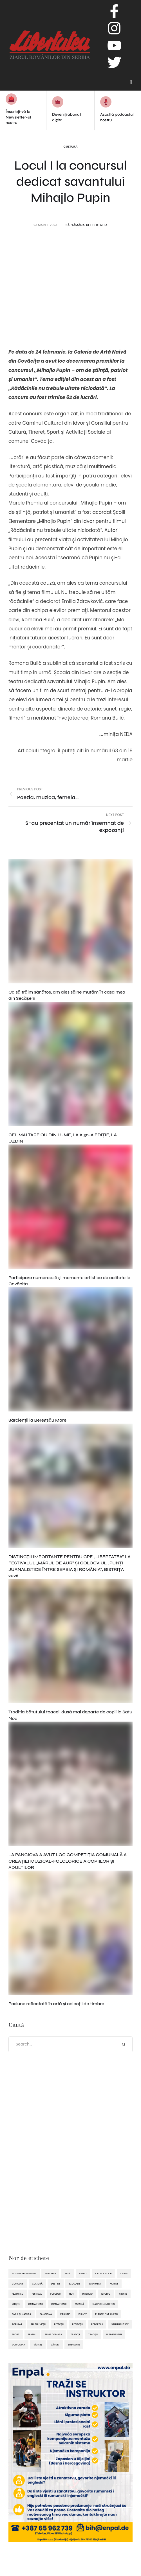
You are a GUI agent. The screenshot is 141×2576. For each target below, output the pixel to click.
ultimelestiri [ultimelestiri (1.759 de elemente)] (114, 2334)
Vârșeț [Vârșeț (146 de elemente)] (55, 2344)
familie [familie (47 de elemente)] (114, 2283)
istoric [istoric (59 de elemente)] (105, 2294)
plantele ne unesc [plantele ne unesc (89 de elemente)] (106, 2314)
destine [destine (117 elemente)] (55, 2283)
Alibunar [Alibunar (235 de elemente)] (50, 2273)
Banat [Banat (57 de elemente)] (83, 2273)
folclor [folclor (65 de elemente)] (55, 2294)
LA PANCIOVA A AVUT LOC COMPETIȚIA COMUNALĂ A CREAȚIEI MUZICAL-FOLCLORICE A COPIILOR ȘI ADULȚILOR (67, 1861)
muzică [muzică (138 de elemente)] (79, 2304)
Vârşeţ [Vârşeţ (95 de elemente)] (37, 2344)
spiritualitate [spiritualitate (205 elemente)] (120, 2324)
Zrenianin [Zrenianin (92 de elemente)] (74, 2344)
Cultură (70, 146)
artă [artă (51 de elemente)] (67, 2273)
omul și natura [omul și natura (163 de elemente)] (21, 2314)
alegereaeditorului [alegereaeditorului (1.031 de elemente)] (24, 2273)
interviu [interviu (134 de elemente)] (87, 2294)
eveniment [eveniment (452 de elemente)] (95, 2283)
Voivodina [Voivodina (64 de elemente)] (18, 2344)
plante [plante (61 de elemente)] (83, 2314)
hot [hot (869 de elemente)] (71, 2294)
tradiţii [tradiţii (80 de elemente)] (75, 2334)
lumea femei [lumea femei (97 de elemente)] (35, 2304)
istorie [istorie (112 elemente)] (123, 2294)
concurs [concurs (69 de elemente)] (18, 2283)
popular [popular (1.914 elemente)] (17, 2324)
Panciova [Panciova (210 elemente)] (46, 2314)
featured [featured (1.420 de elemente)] (17, 2294)
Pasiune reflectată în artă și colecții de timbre (56, 2003)
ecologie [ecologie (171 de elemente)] (74, 2283)
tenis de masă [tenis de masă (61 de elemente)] (53, 2334)
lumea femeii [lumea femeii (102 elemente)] (58, 2304)
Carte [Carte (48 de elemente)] (124, 2273)
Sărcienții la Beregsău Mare (37, 1420)
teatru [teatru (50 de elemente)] (32, 2334)
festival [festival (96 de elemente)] (37, 2294)
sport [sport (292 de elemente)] (15, 2334)
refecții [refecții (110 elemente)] (59, 2324)
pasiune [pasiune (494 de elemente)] (65, 2314)
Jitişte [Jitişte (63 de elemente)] (16, 2304)
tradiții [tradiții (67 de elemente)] (93, 2334)
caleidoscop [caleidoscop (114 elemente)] (103, 2273)
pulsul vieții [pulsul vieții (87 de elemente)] (38, 2324)
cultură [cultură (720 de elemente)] (37, 2283)
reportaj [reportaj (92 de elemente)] (97, 2324)
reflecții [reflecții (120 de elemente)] (77, 2324)
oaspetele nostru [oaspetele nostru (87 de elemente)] (104, 2304)
